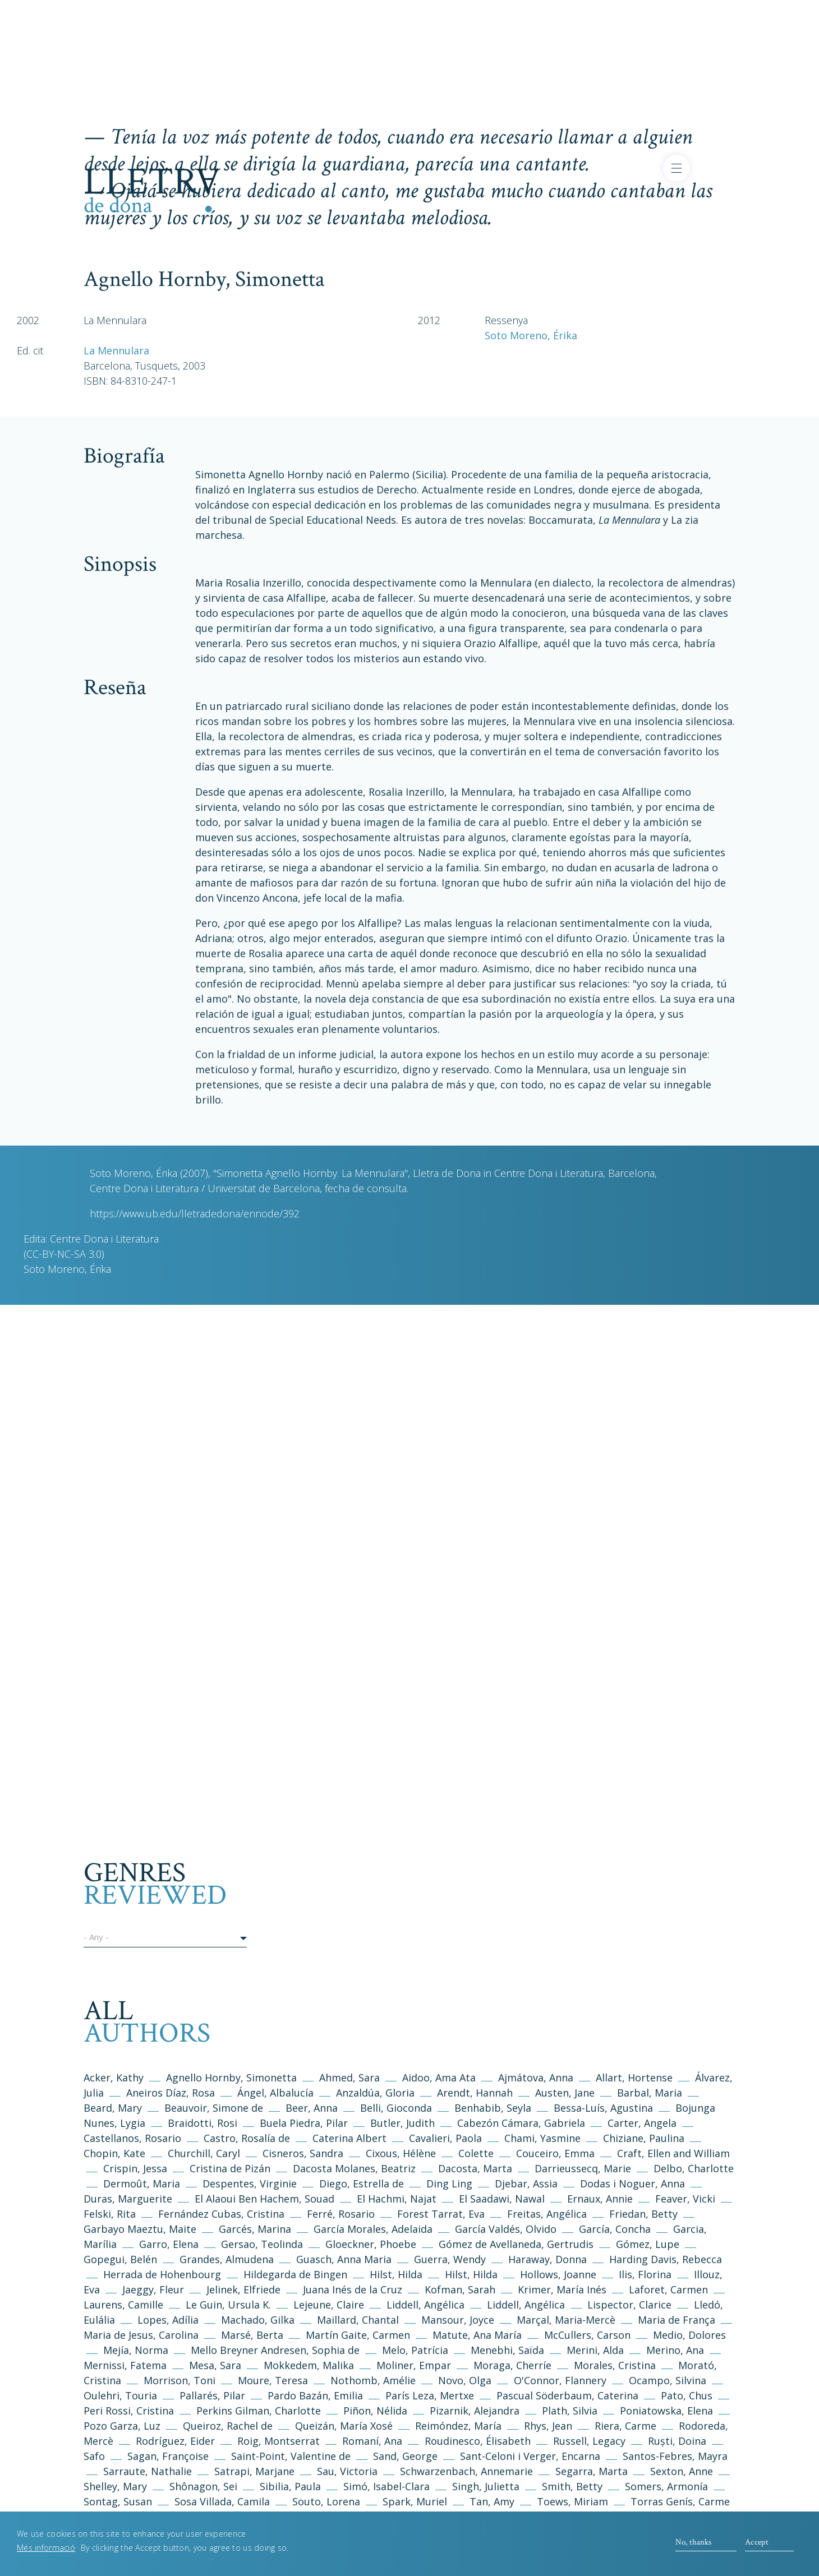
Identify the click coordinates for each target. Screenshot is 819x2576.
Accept (757, 2542)
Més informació (46, 2548)
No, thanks (693, 2542)
